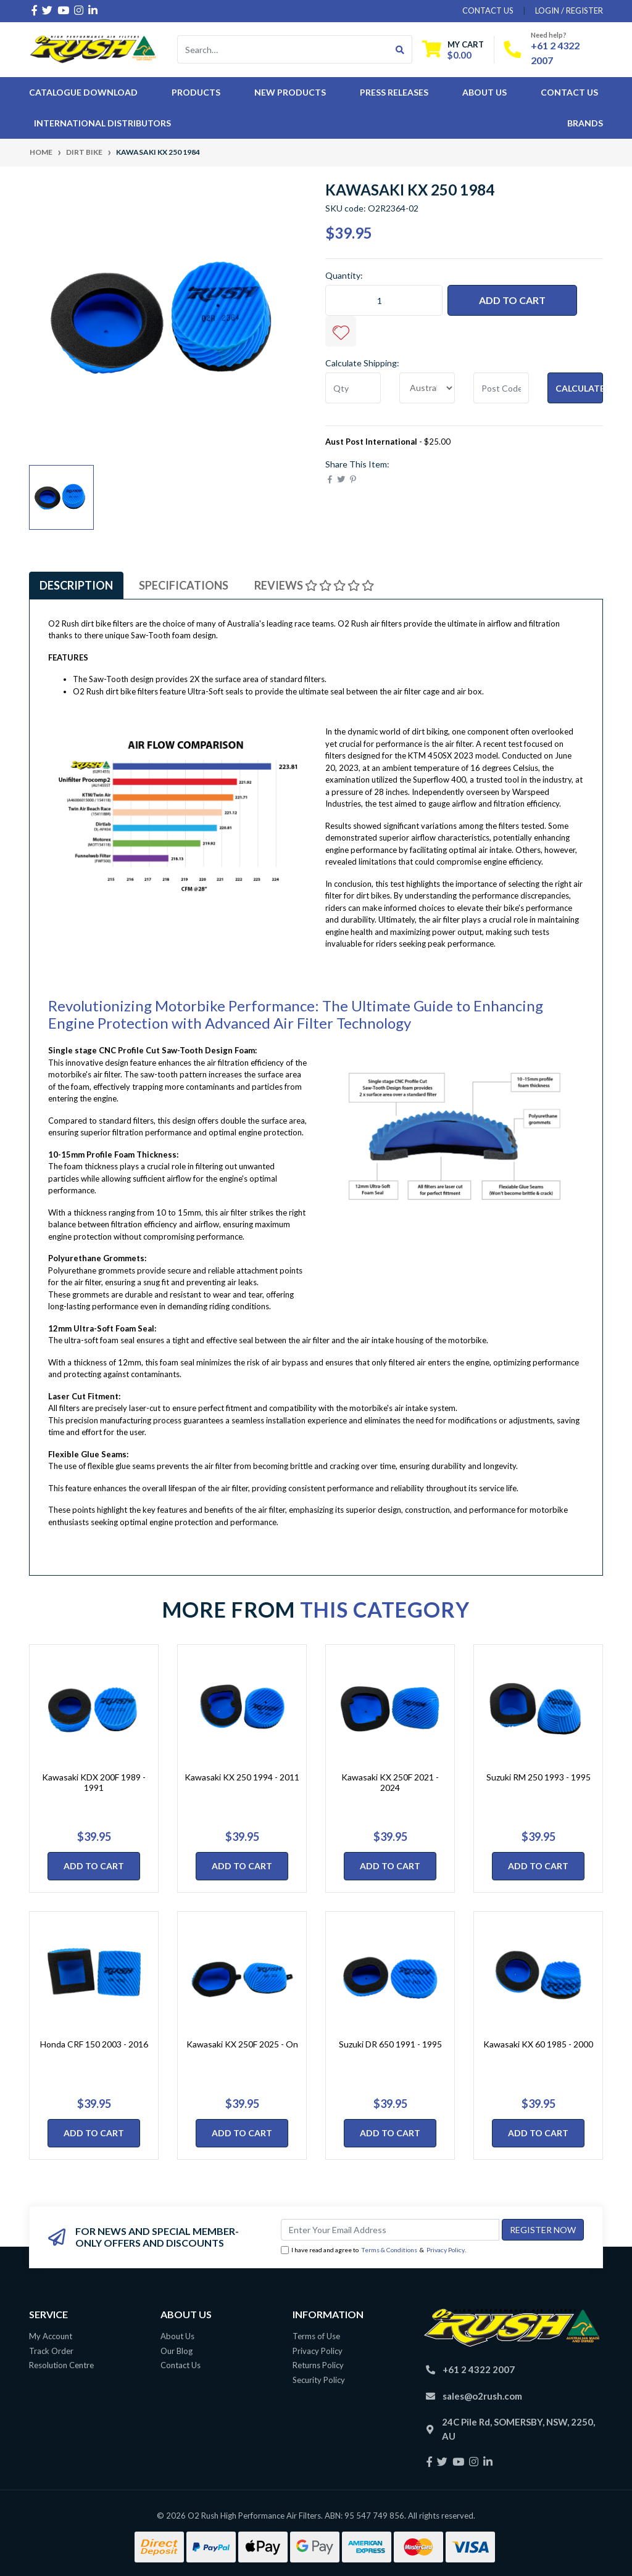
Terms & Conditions (389, 2249)
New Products (290, 92)
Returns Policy (318, 2365)
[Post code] (501, 387)
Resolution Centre (61, 2365)
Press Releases (394, 92)
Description (76, 585)
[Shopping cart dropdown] (453, 49)
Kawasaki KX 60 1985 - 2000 (538, 2044)
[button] (340, 331)
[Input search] (283, 49)
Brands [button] (585, 123)
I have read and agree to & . (373, 2250)
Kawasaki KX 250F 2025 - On (242, 2044)
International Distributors (102, 123)
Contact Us (569, 92)
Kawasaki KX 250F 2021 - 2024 (390, 1782)
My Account (50, 2336)
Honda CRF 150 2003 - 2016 (94, 2044)
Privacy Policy (445, 2249)
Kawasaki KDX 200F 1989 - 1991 (94, 1782)
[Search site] (400, 49)
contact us (488, 10)
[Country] (427, 387)
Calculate (579, 388)
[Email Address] (390, 2230)
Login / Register (569, 10)
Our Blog (176, 2351)
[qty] (353, 387)
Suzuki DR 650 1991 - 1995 (390, 2044)
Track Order (51, 2351)
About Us (484, 92)
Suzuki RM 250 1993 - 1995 (538, 1777)
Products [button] (196, 92)
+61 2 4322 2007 (479, 2369)
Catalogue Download (83, 92)
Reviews (314, 585)
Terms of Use (316, 2336)
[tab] (76, 585)
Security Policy (319, 2380)
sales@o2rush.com (482, 2395)
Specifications (183, 585)
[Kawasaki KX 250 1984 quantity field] (384, 300)
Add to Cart (512, 300)
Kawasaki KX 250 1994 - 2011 (242, 1777)
